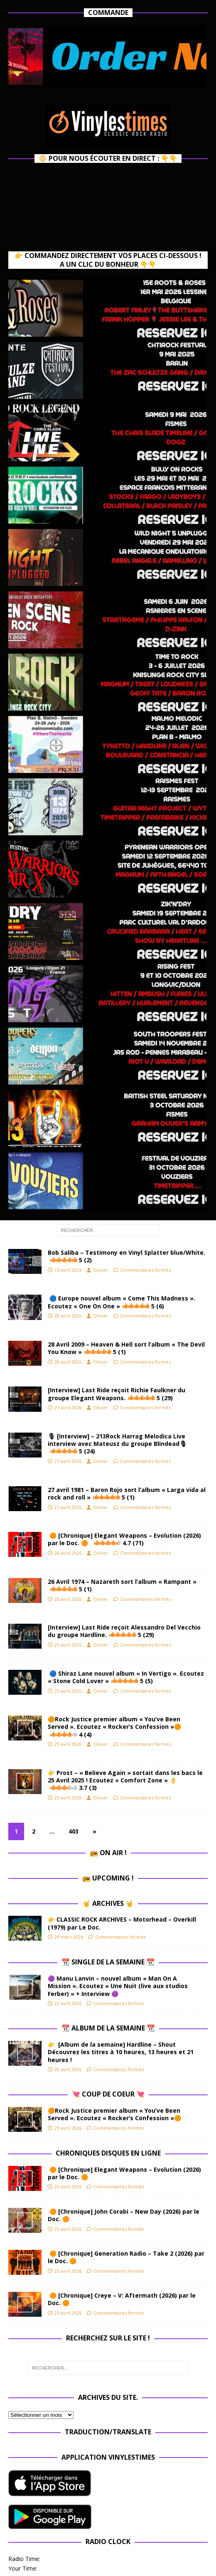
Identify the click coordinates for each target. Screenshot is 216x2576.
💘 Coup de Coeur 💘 (108, 2094)
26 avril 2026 (67, 1553)
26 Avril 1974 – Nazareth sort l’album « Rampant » (122, 1585)
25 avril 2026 (67, 1645)
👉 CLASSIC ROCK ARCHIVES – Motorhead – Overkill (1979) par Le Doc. (122, 1923)
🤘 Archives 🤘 (108, 1903)
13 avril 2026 (67, 1270)
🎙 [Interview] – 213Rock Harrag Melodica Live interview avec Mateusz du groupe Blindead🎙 (117, 1443)
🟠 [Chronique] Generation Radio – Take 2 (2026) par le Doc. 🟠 (126, 2257)
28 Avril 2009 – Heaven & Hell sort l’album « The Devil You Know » (126, 1348)
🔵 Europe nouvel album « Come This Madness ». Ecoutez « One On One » (121, 1302)
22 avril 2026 (67, 2003)
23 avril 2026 (67, 2229)
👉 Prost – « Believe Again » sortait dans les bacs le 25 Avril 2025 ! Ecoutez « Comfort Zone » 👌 (125, 1780)
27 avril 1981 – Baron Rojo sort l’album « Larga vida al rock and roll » (127, 1493)
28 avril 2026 (67, 1316)
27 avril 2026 (67, 1407)
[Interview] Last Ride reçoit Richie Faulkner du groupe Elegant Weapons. (116, 1393)
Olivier (100, 1270)
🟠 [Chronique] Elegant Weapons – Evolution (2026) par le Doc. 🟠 (124, 1539)
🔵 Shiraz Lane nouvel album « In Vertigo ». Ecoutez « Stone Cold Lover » (126, 1677)
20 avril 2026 (67, 2069)
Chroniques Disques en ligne (108, 2153)
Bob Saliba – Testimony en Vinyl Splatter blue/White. (126, 1256)
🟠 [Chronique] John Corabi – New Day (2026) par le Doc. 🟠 (123, 2215)
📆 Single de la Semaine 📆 (108, 1961)
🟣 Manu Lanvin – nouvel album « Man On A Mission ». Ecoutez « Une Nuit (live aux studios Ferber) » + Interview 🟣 (118, 1985)
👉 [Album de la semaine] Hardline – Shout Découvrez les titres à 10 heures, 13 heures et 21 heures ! (121, 2051)
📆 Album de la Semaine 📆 (108, 2028)
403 (74, 1831)
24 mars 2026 (68, 1937)
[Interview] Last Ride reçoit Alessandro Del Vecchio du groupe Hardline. (124, 1631)
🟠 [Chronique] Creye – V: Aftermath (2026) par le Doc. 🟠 (122, 2299)
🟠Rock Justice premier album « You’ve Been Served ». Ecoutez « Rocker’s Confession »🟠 (114, 1726)
